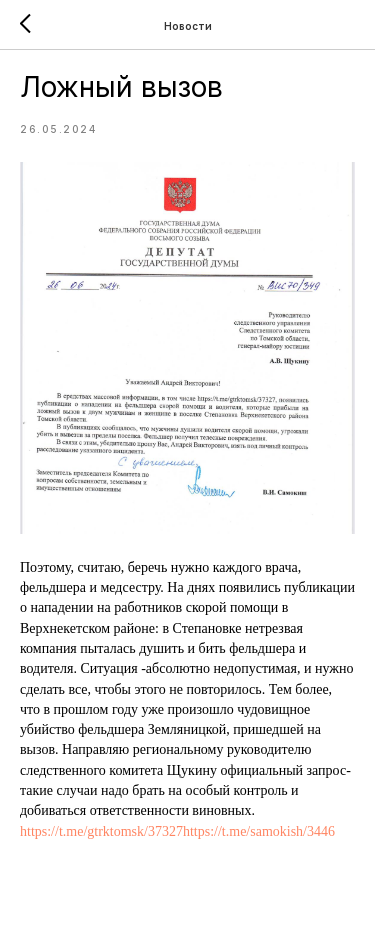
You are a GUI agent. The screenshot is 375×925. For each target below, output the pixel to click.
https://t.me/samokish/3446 (259, 831)
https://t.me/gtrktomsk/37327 (101, 831)
